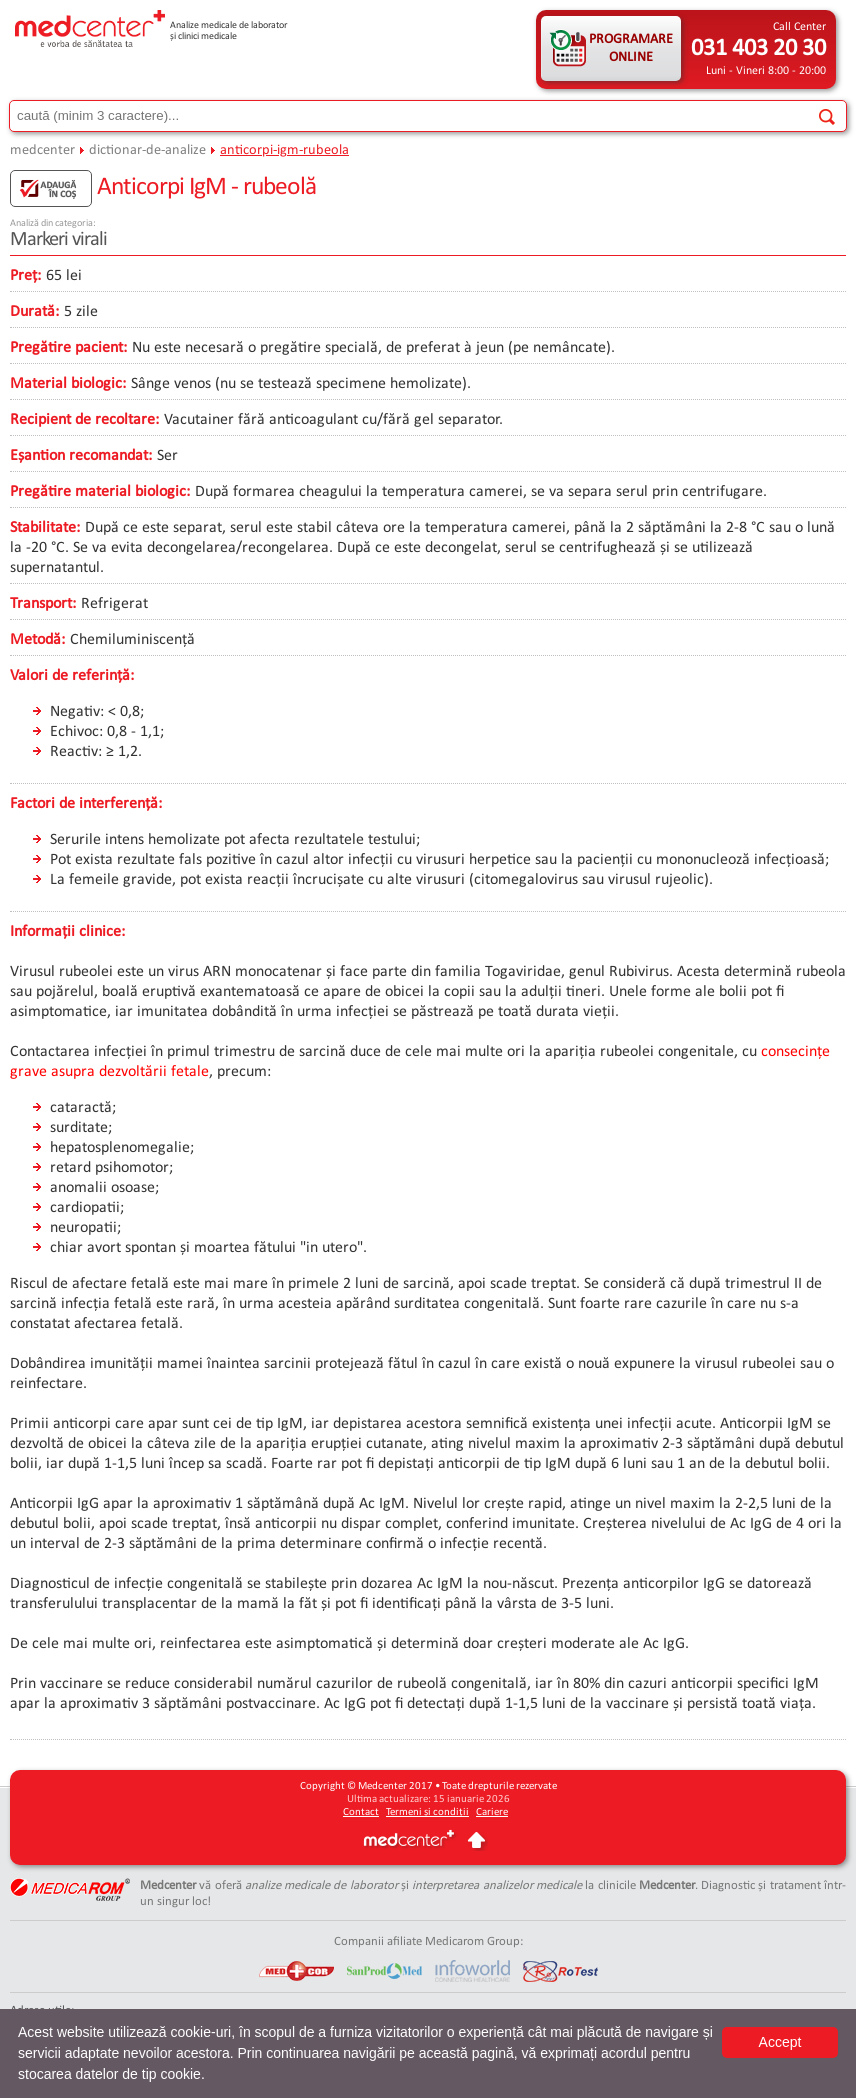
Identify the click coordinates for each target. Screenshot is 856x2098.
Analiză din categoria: (53, 223)
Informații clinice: (67, 932)
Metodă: (37, 640)
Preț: (25, 276)
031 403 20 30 (758, 49)
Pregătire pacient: (68, 348)
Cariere (492, 1812)
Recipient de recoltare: (84, 420)
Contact (361, 1812)
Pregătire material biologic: (100, 492)
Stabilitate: (45, 528)
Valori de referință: (72, 676)
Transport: (43, 604)
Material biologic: (68, 384)
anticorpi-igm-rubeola (284, 150)
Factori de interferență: (86, 804)
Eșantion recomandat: (81, 456)
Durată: (34, 312)
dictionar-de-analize (147, 150)
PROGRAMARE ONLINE (631, 48)
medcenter (42, 150)
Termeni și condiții (427, 1812)
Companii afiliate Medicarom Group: (428, 1941)
